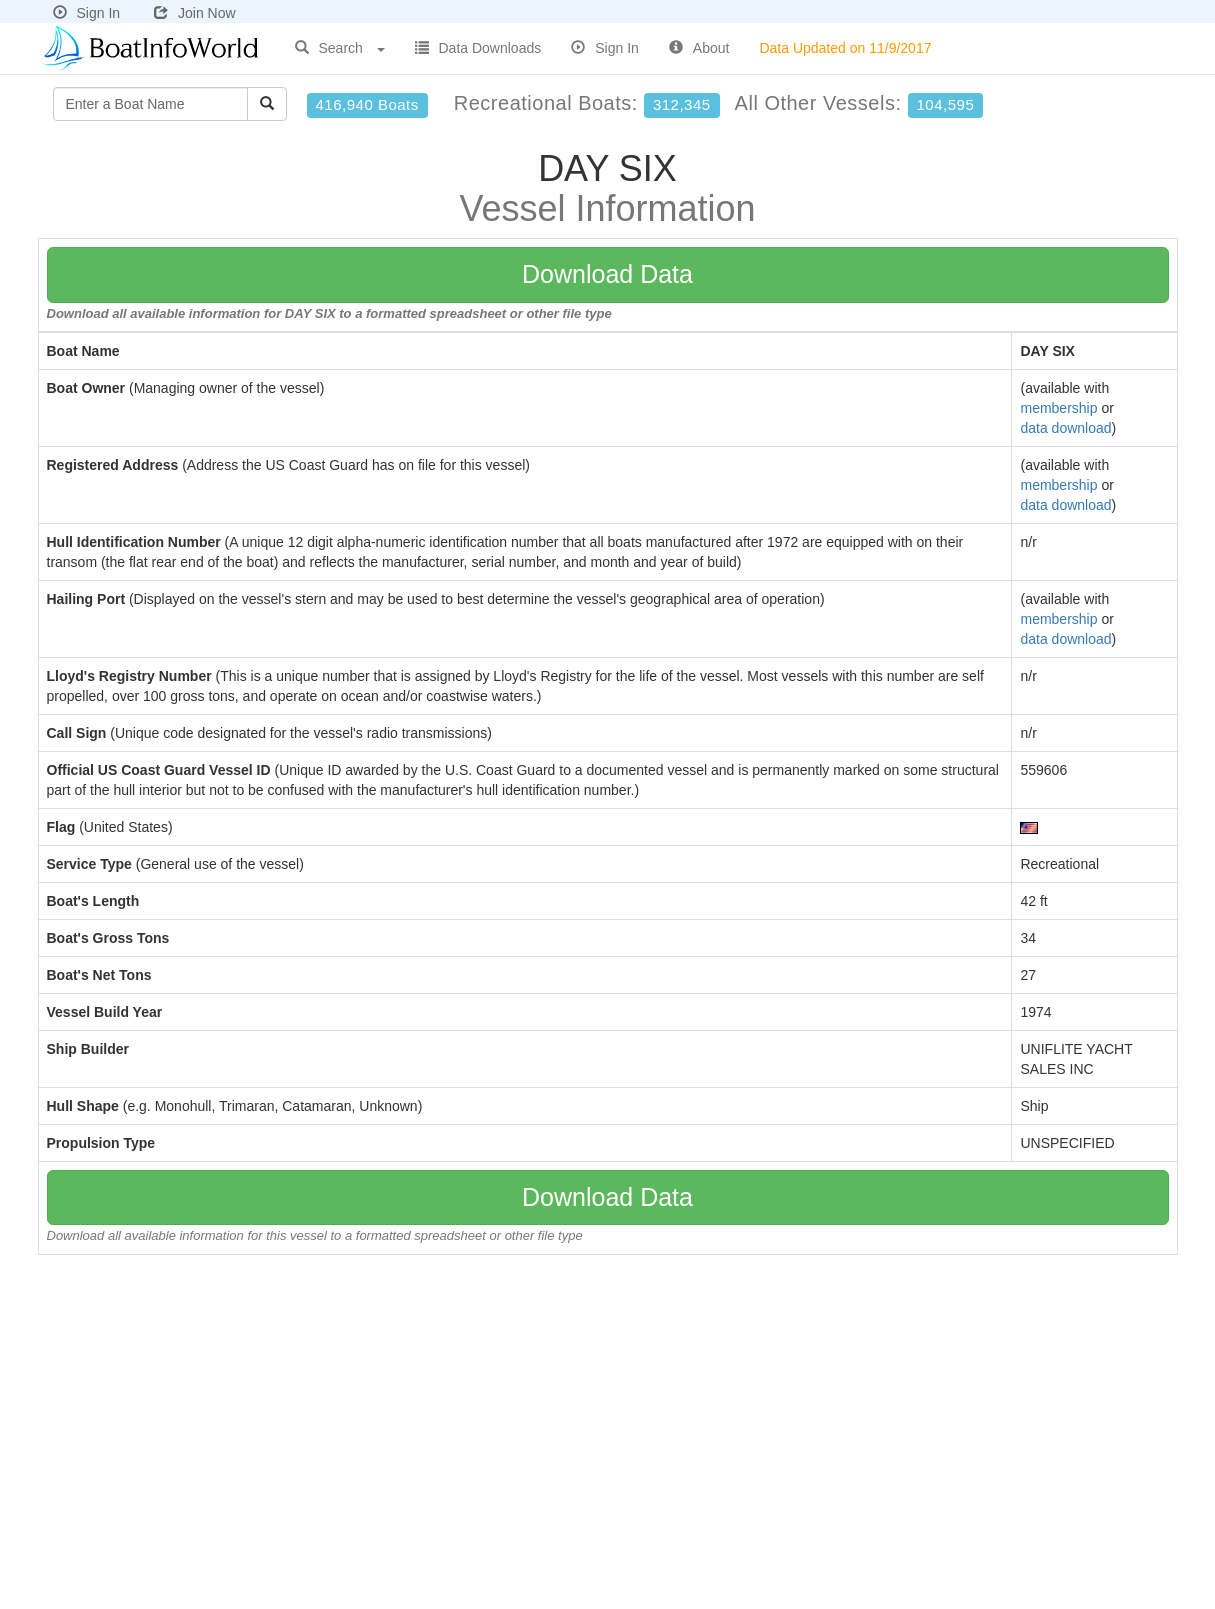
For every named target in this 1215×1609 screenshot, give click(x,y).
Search (340, 48)
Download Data (607, 274)
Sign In (87, 13)
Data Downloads (478, 48)
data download (1065, 428)
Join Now (195, 13)
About (699, 48)
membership (1058, 408)
